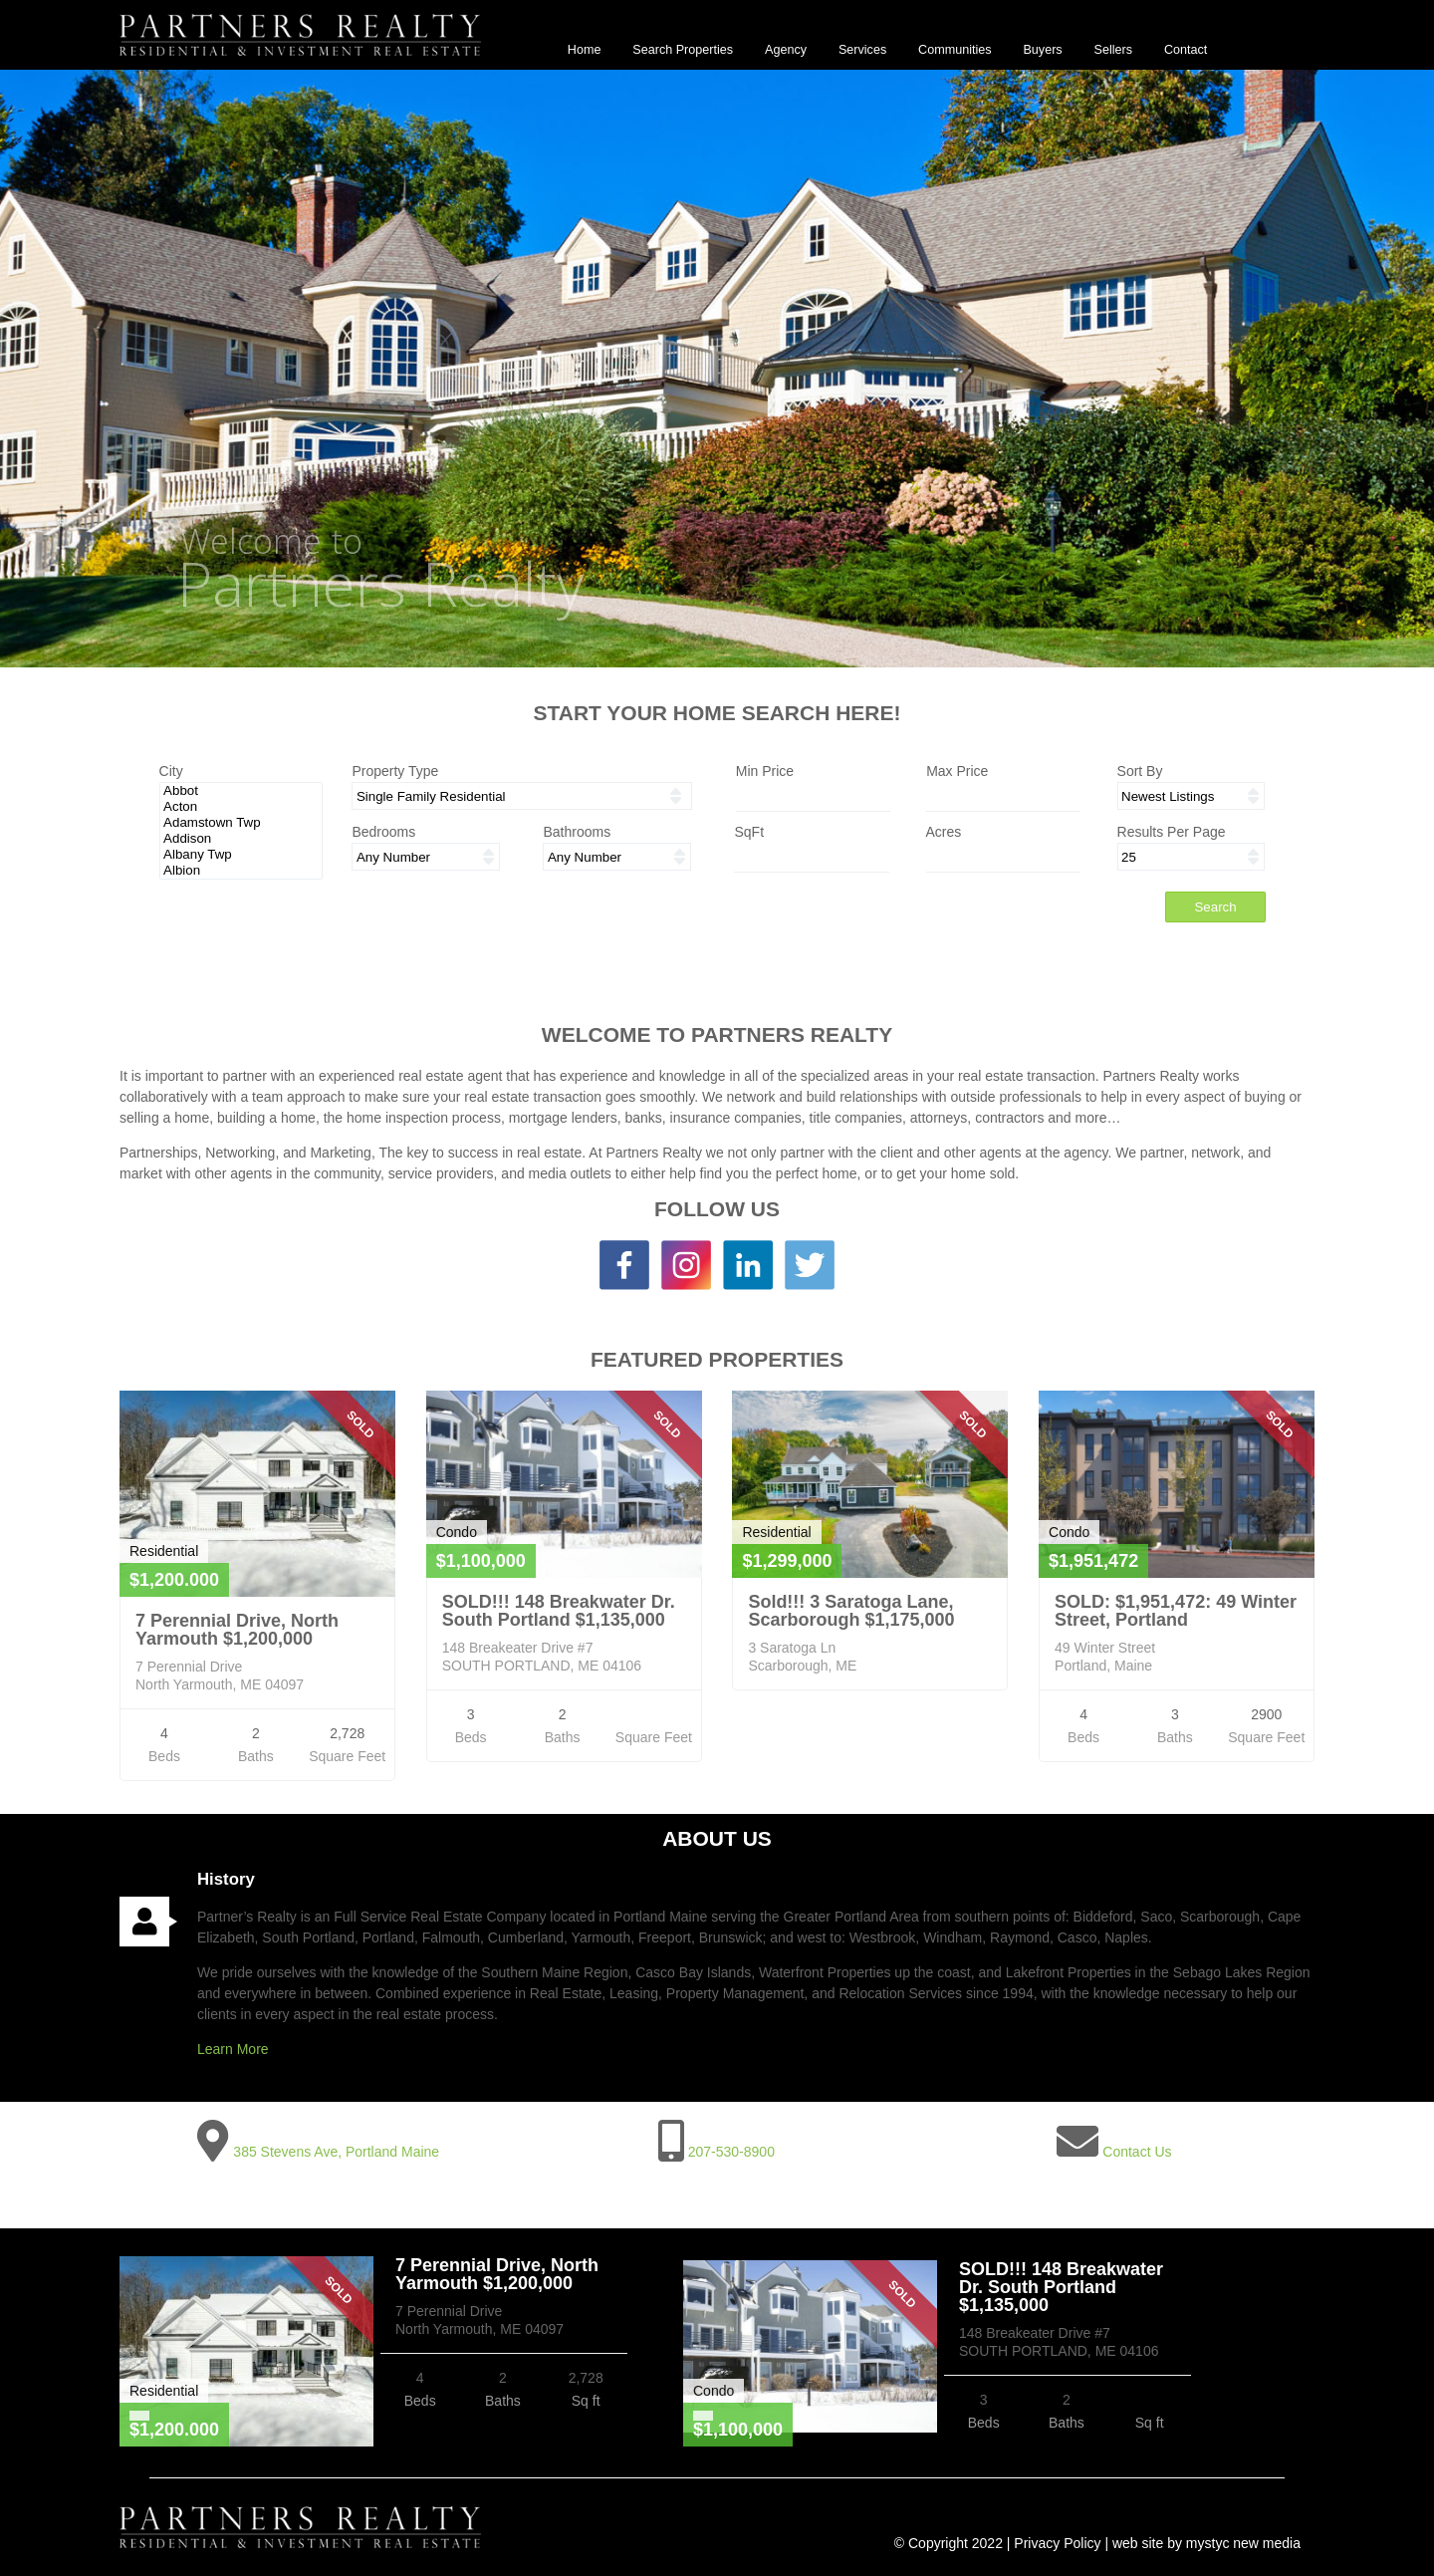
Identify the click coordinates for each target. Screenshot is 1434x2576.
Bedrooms (383, 832)
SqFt (749, 832)
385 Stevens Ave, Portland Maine (336, 2152)
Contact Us (1136, 2152)
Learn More (233, 2049)
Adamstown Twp (240, 823)
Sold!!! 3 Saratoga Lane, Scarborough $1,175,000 (851, 1611)
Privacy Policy (1057, 2543)
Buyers (1042, 50)
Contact (1185, 50)
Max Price (957, 771)
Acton (240, 807)
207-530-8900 (731, 2152)
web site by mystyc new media (1206, 2543)
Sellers (1113, 50)
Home (584, 50)
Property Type (395, 771)
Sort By (1140, 771)
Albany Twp (240, 855)
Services (862, 50)
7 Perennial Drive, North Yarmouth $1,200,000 (237, 1630)
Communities (954, 50)
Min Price (765, 771)
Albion (240, 871)
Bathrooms (576, 832)
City (171, 771)
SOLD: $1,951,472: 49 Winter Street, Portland (1176, 1611)
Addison (240, 839)
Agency (786, 50)
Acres (944, 832)
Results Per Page (1171, 832)
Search (1215, 907)
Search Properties (682, 50)
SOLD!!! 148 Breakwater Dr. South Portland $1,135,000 (558, 1611)
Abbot (240, 791)
